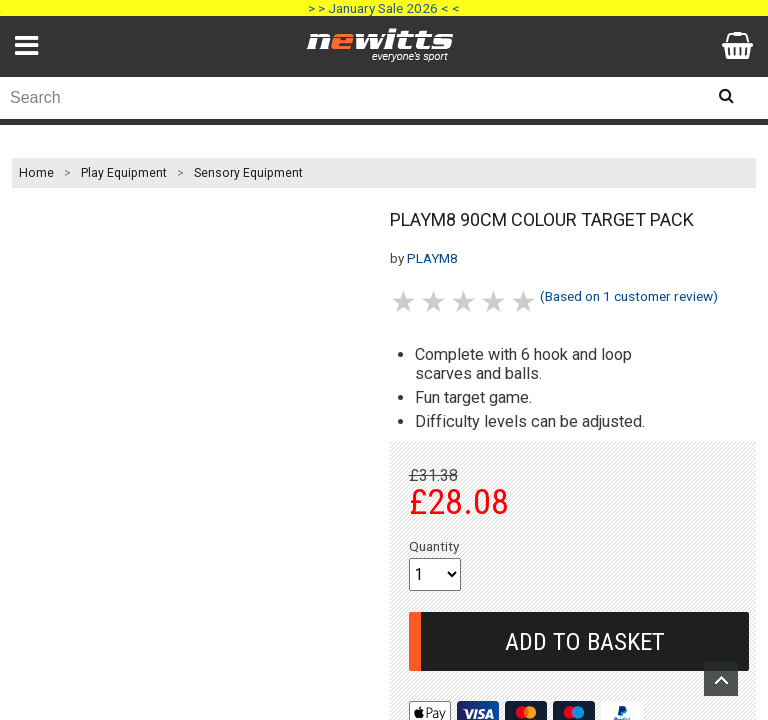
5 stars (525, 301)
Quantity (434, 546)
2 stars (435, 301)
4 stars (495, 301)
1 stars (405, 301)
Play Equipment (124, 173)
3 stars (465, 301)
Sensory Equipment (248, 173)
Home (36, 173)
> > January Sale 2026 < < (384, 8)
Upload (721, 679)
